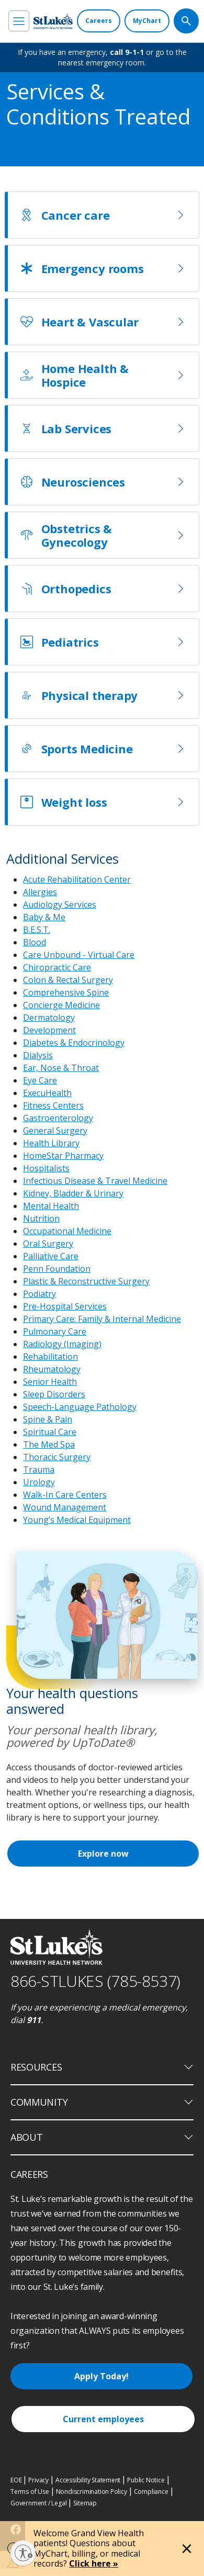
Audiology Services (59, 904)
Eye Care (40, 1080)
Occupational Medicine (67, 1231)
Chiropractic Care (57, 967)
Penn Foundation (56, 1268)
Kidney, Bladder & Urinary (73, 1193)
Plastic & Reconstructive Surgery (86, 1281)
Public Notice (145, 2480)
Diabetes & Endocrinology (73, 1042)
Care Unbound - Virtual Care (78, 955)
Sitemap (85, 2503)
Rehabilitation (50, 1356)
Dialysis (38, 1055)
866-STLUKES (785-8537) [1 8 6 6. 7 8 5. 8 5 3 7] (95, 1981)
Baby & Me (44, 917)
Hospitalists (46, 1168)
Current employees (103, 2419)
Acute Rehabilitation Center (77, 879)
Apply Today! (101, 2376)
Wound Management (64, 1507)
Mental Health (51, 1206)
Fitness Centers (53, 1105)
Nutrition (41, 1218)
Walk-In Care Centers (65, 1494)
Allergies (40, 892)
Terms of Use (29, 2491)
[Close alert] (187, 2549)
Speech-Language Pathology (80, 1407)
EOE (15, 2480)
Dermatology (49, 1017)
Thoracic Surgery (56, 1457)
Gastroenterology (58, 1118)
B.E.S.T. (36, 929)
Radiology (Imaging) (62, 1344)
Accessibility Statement (87, 2480)
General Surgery (55, 1130)
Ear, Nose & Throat (61, 1068)
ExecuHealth (47, 1093)
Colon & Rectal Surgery (68, 980)
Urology (39, 1482)
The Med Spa (49, 1444)
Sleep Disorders (54, 1394)
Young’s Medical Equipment (77, 1520)
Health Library (51, 1143)
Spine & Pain (47, 1419)
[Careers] (98, 20)
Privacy (38, 2480)
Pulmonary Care (54, 1331)
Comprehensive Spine (66, 992)
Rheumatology (52, 1369)
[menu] (18, 21)
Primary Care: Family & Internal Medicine (102, 1319)
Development (49, 1030)
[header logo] (53, 21)
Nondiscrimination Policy (91, 2491)
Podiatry (39, 1294)
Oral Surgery (48, 1243)
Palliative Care (50, 1256)
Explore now (103, 1853)
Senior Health (50, 1381)
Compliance (151, 2491)
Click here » (93, 2563)
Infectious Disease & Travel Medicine (95, 1181)
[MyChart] (147, 20)
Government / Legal (38, 2503)
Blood (34, 942)
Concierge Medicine (61, 1005)
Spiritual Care (49, 1432)
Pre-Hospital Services (65, 1306)
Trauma (38, 1469)
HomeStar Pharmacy (63, 1155)
